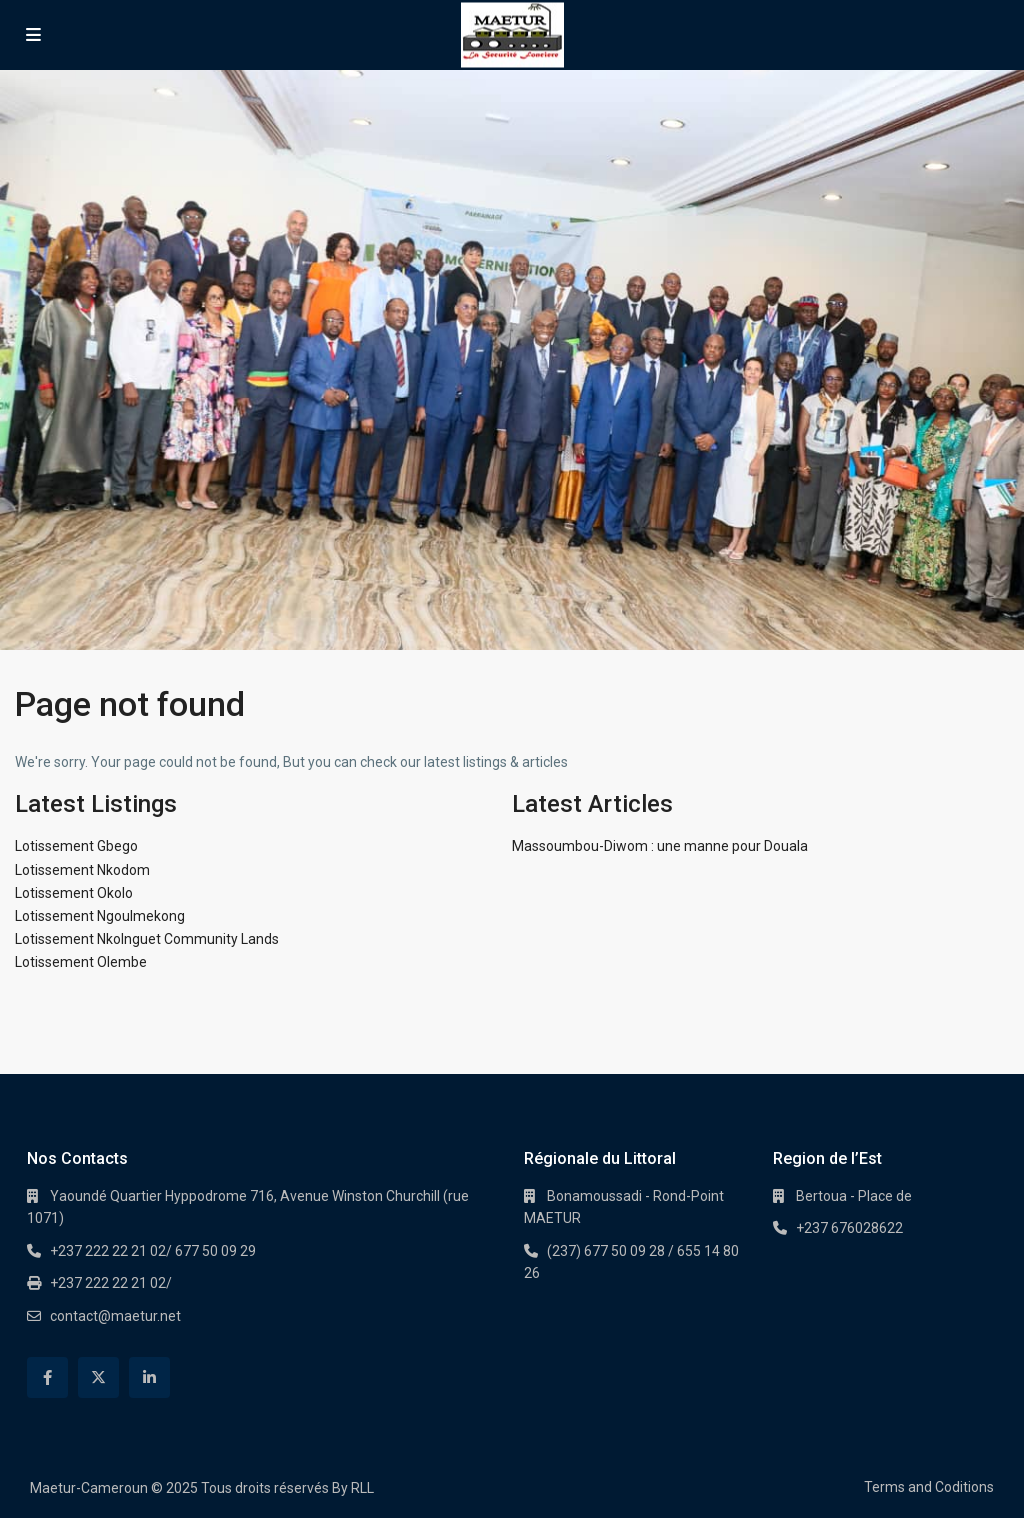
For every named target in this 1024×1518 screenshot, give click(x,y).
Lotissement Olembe (81, 962)
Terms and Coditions (929, 1487)
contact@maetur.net (115, 1316)
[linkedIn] (149, 1377)
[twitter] (98, 1377)
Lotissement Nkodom (82, 870)
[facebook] (47, 1377)
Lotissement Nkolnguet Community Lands (147, 939)
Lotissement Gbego (76, 846)
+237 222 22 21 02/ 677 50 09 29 (153, 1251)
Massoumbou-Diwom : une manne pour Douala (660, 846)
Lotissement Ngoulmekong (100, 916)
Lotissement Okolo (74, 893)
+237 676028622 (849, 1228)
